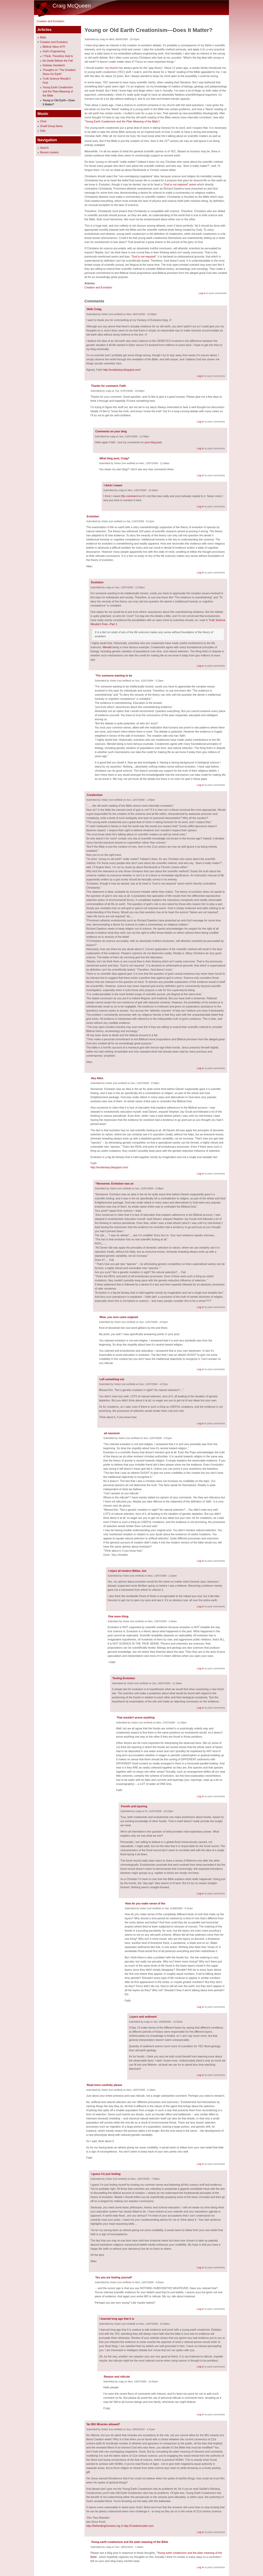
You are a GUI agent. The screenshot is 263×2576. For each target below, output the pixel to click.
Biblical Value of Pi (54, 46)
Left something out (112, 1379)
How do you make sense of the (145, 1903)
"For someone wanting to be (113, 675)
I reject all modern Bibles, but (127, 1570)
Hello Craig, (94, 309)
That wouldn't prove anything (136, 1717)
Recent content (49, 152)
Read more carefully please (104, 2085)
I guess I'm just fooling (106, 2174)
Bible (43, 37)
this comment (129, 496)
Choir (43, 121)
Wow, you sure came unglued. (119, 1317)
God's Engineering (54, 51)
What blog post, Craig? (114, 458)
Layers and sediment (143, 2016)
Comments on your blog (111, 431)
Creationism (94, 794)
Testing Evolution (123, 1678)
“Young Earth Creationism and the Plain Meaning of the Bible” (121, 121)
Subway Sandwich (54, 65)
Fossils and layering (134, 1806)
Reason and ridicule (117, 2376)
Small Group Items (51, 126)
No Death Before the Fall (58, 60)
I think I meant (113, 485)
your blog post (153, 442)
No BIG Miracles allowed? (103, 2424)
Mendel (107, 647)
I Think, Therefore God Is (58, 56)
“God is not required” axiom (179, 184)
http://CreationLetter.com (139, 2525)
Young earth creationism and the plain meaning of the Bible (129, 2541)
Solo (42, 130)
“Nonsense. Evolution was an (114, 1183)
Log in (202, 293)
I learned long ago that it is (117, 2318)
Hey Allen (97, 1078)
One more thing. (118, 1616)
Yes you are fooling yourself (113, 2277)
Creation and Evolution (50, 21)
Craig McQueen (71, 6)
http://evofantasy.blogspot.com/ (122, 369)
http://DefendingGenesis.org (103, 2525)
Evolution (93, 516)
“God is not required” (143, 256)
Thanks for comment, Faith (108, 385)
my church (111, 67)
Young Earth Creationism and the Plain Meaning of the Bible (58, 91)
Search (44, 147)
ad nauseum (112, 1433)
